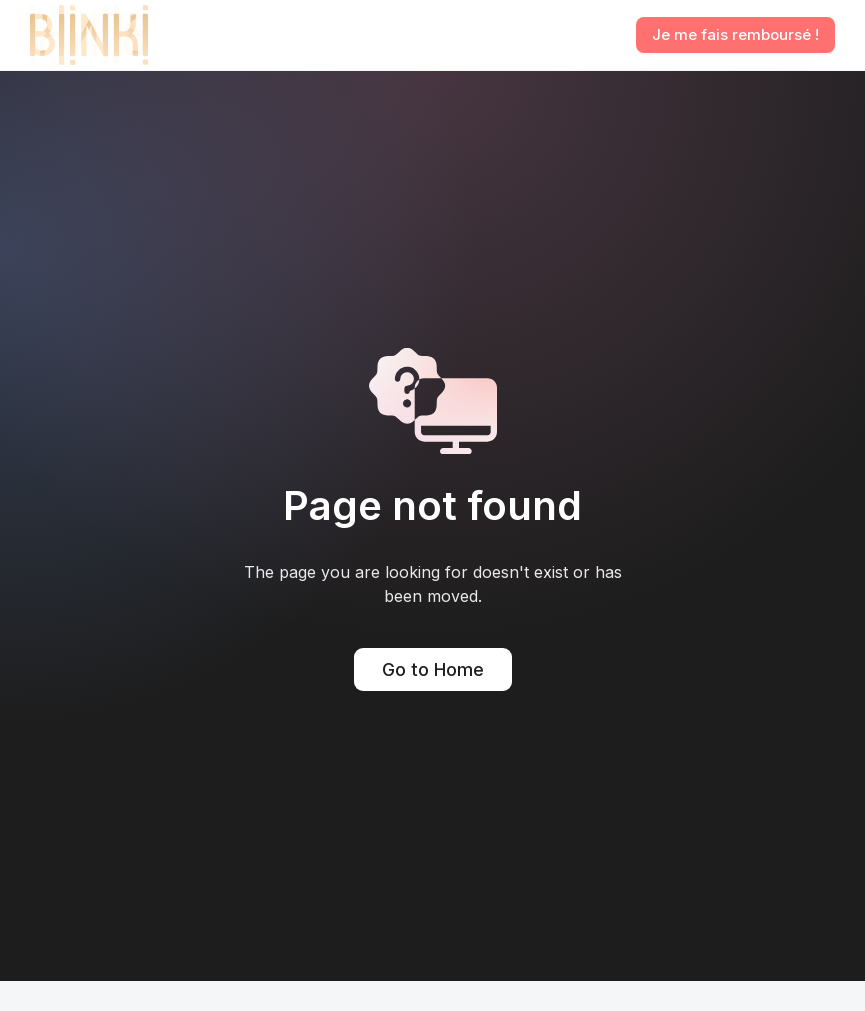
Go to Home (433, 669)
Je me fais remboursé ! (735, 34)
